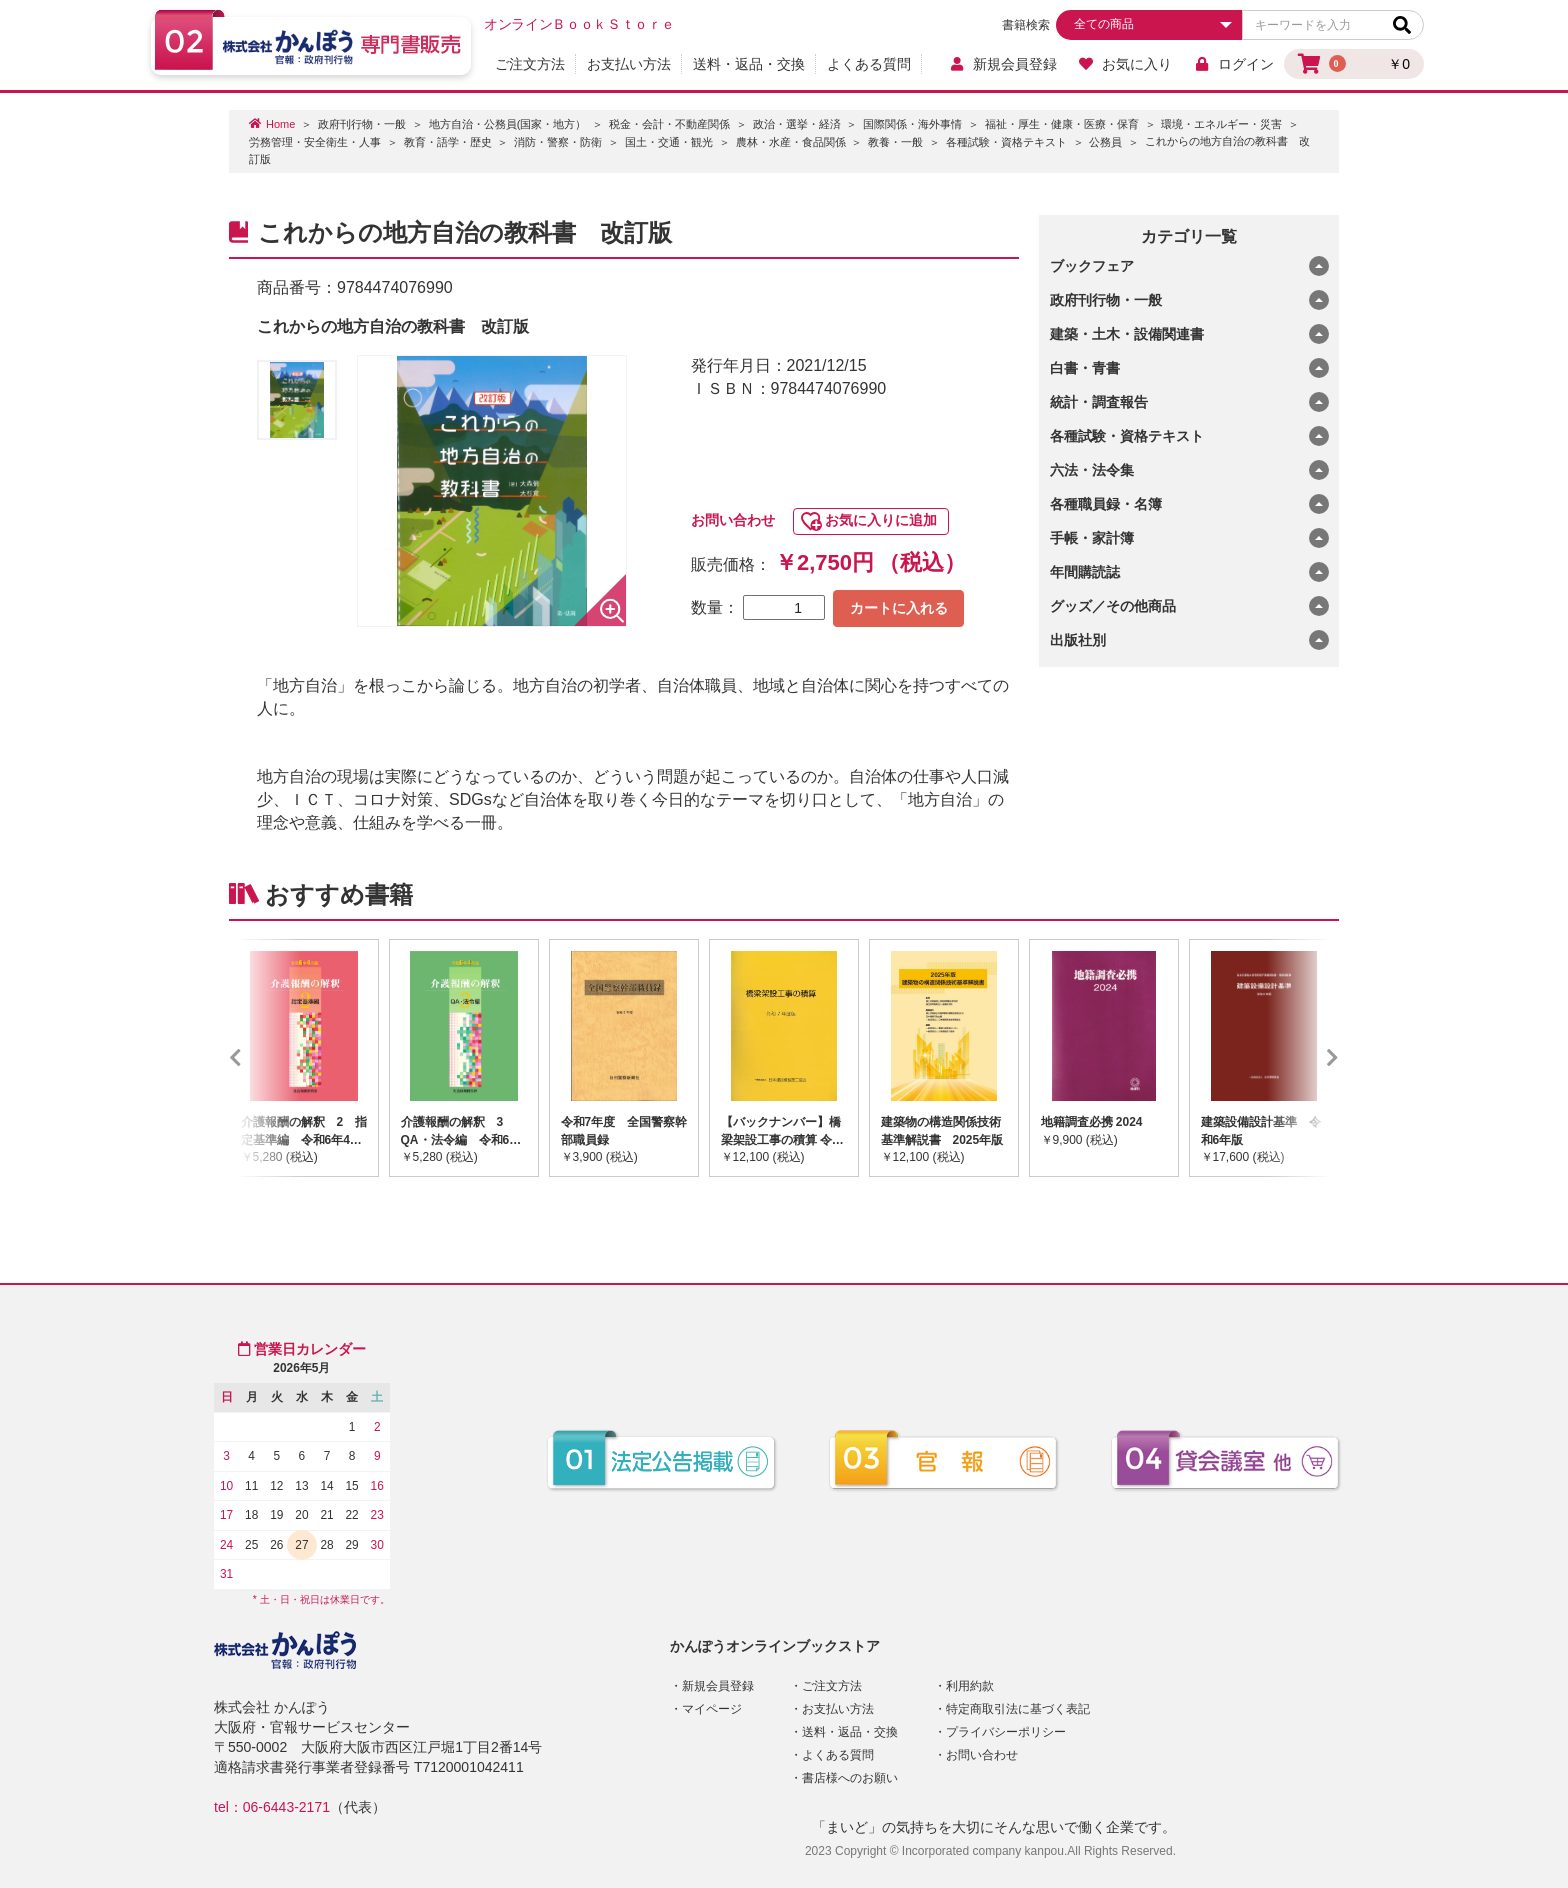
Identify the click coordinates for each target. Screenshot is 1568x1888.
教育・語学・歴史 (448, 142)
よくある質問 (869, 64)
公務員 (1105, 142)
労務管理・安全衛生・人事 (315, 142)
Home (280, 124)
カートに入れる (899, 608)
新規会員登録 (1002, 64)
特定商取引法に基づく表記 (1018, 1709)
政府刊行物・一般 (362, 124)
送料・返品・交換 (749, 64)
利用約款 (970, 1686)
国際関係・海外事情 (912, 124)
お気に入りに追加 (881, 520)
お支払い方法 (629, 64)
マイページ (712, 1709)
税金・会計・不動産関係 (669, 124)
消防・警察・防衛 (558, 142)
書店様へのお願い (850, 1778)
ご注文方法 (530, 64)
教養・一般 (895, 142)
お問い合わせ (733, 520)
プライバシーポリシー (1006, 1732)
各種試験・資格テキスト (1006, 142)
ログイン (1233, 64)
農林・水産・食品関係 (791, 142)
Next (1303, 1058)
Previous (265, 1058)
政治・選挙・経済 (797, 124)
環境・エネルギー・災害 (1221, 124)
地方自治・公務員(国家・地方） (508, 124)
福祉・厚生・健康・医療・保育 (1062, 124)
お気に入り (1125, 64)
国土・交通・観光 (669, 142)
